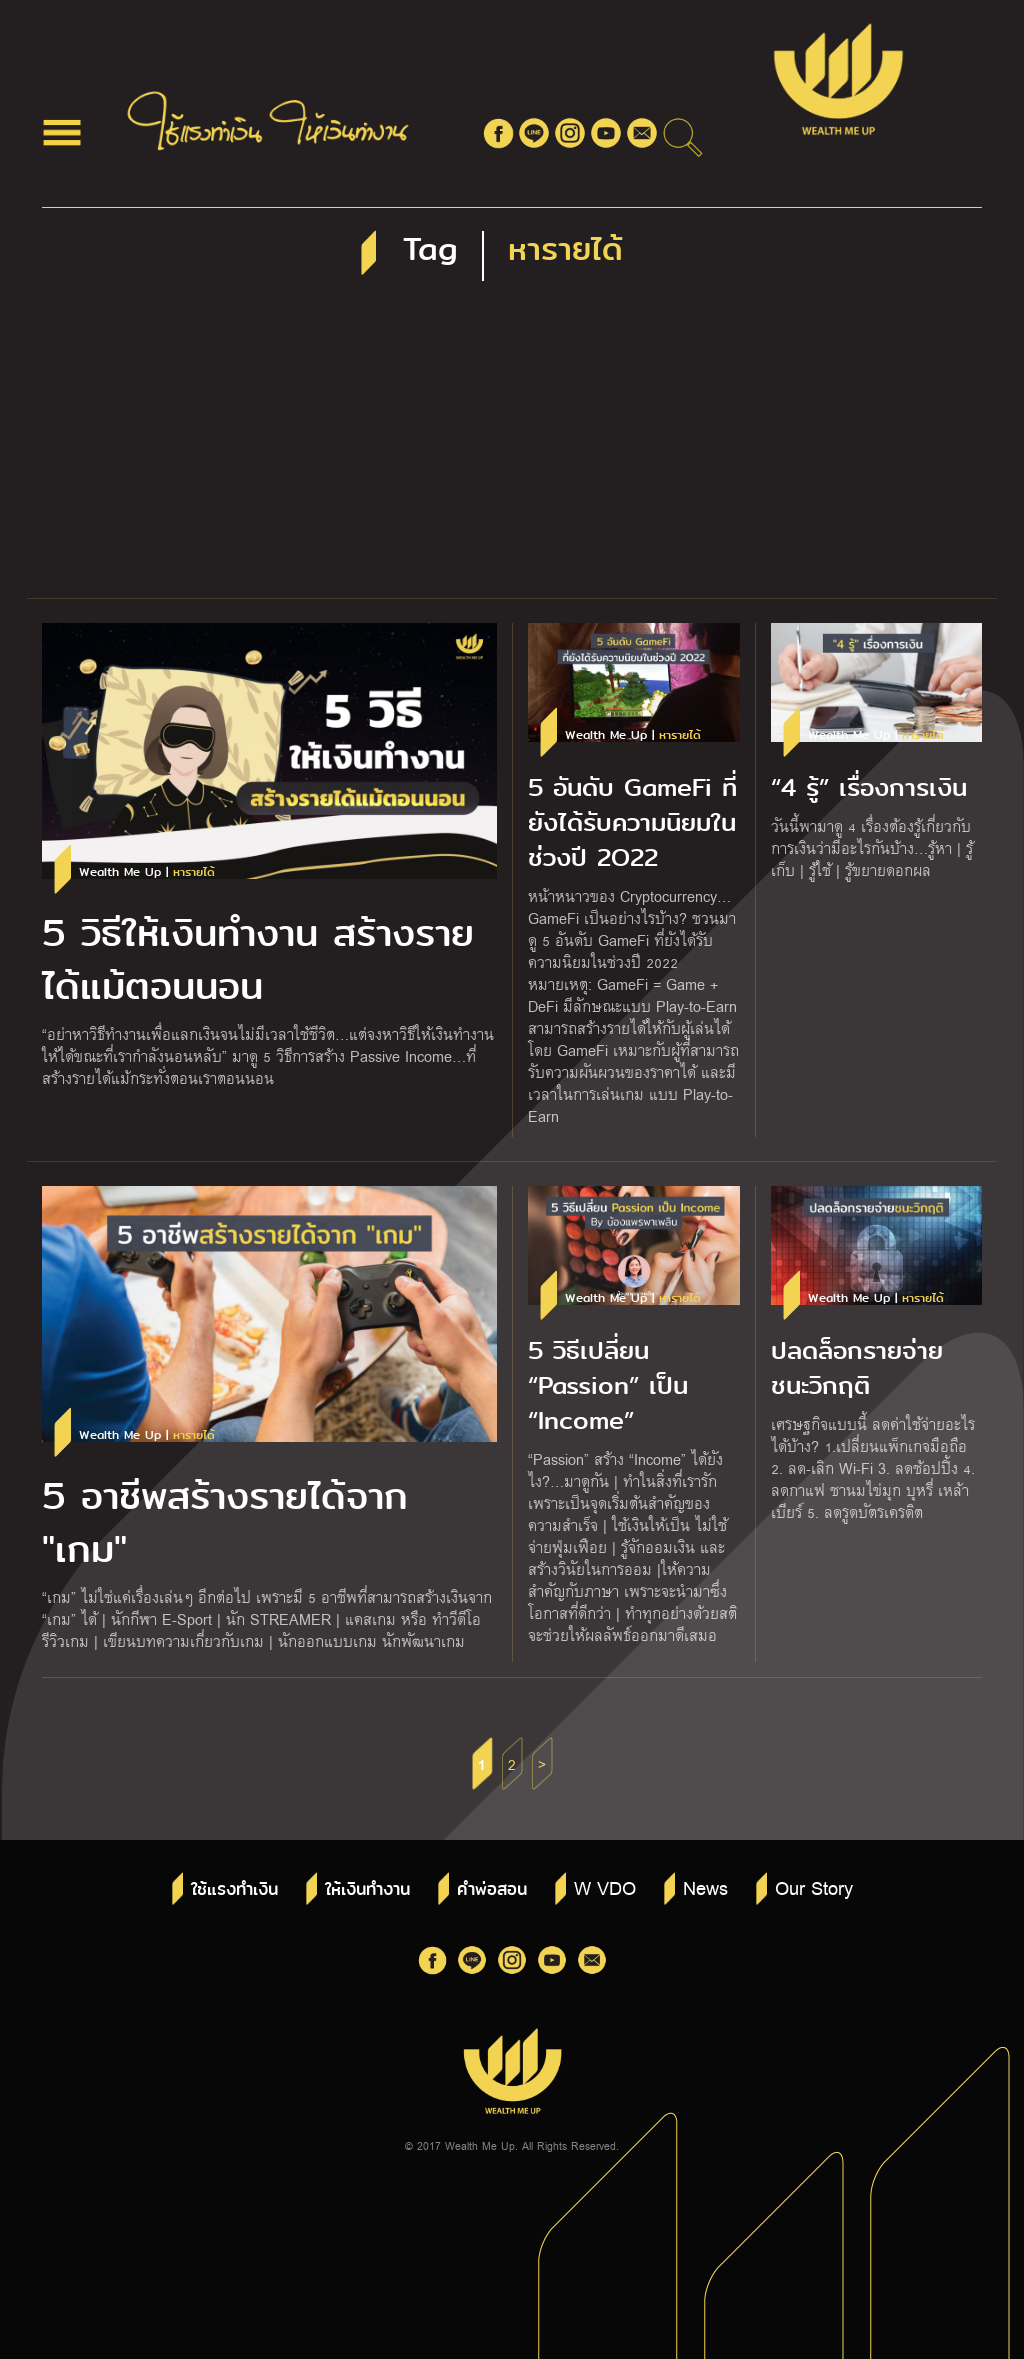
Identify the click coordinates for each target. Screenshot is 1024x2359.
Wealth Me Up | (147, 872)
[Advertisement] (512, 448)
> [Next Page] (542, 1764)
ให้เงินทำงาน (367, 1889)
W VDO (605, 1887)
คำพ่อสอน (492, 1889)
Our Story (814, 1887)
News (705, 1887)
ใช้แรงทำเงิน (234, 1889)
